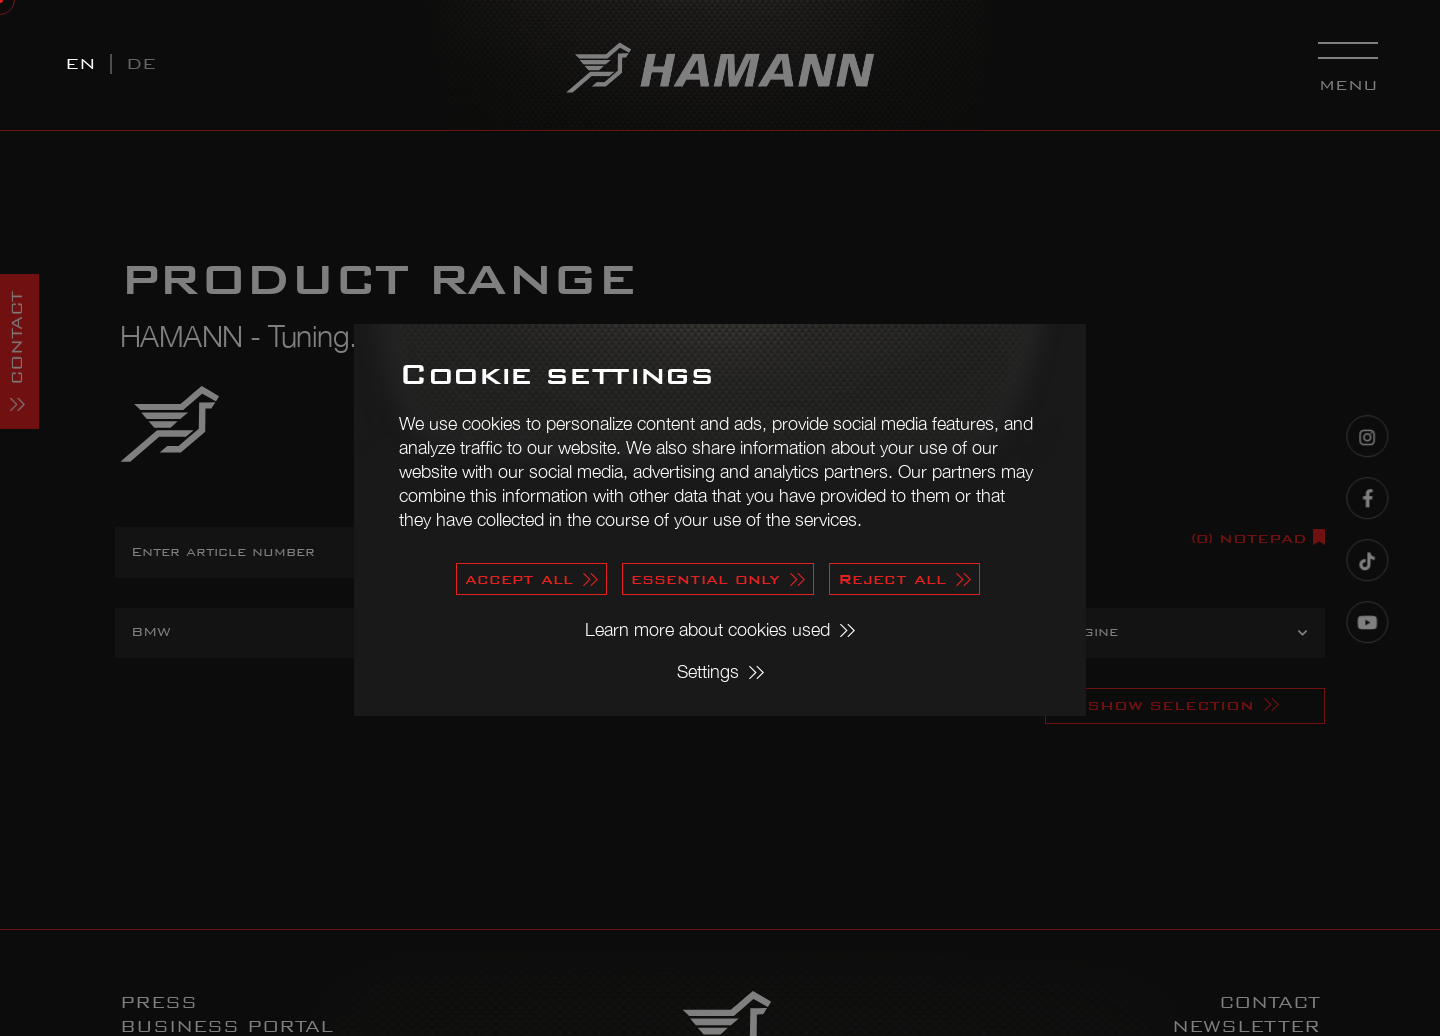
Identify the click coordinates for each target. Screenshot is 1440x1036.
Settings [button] (708, 671)
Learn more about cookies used (707, 629)
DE (141, 63)
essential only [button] (705, 578)
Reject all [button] (892, 578)
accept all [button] (519, 578)
